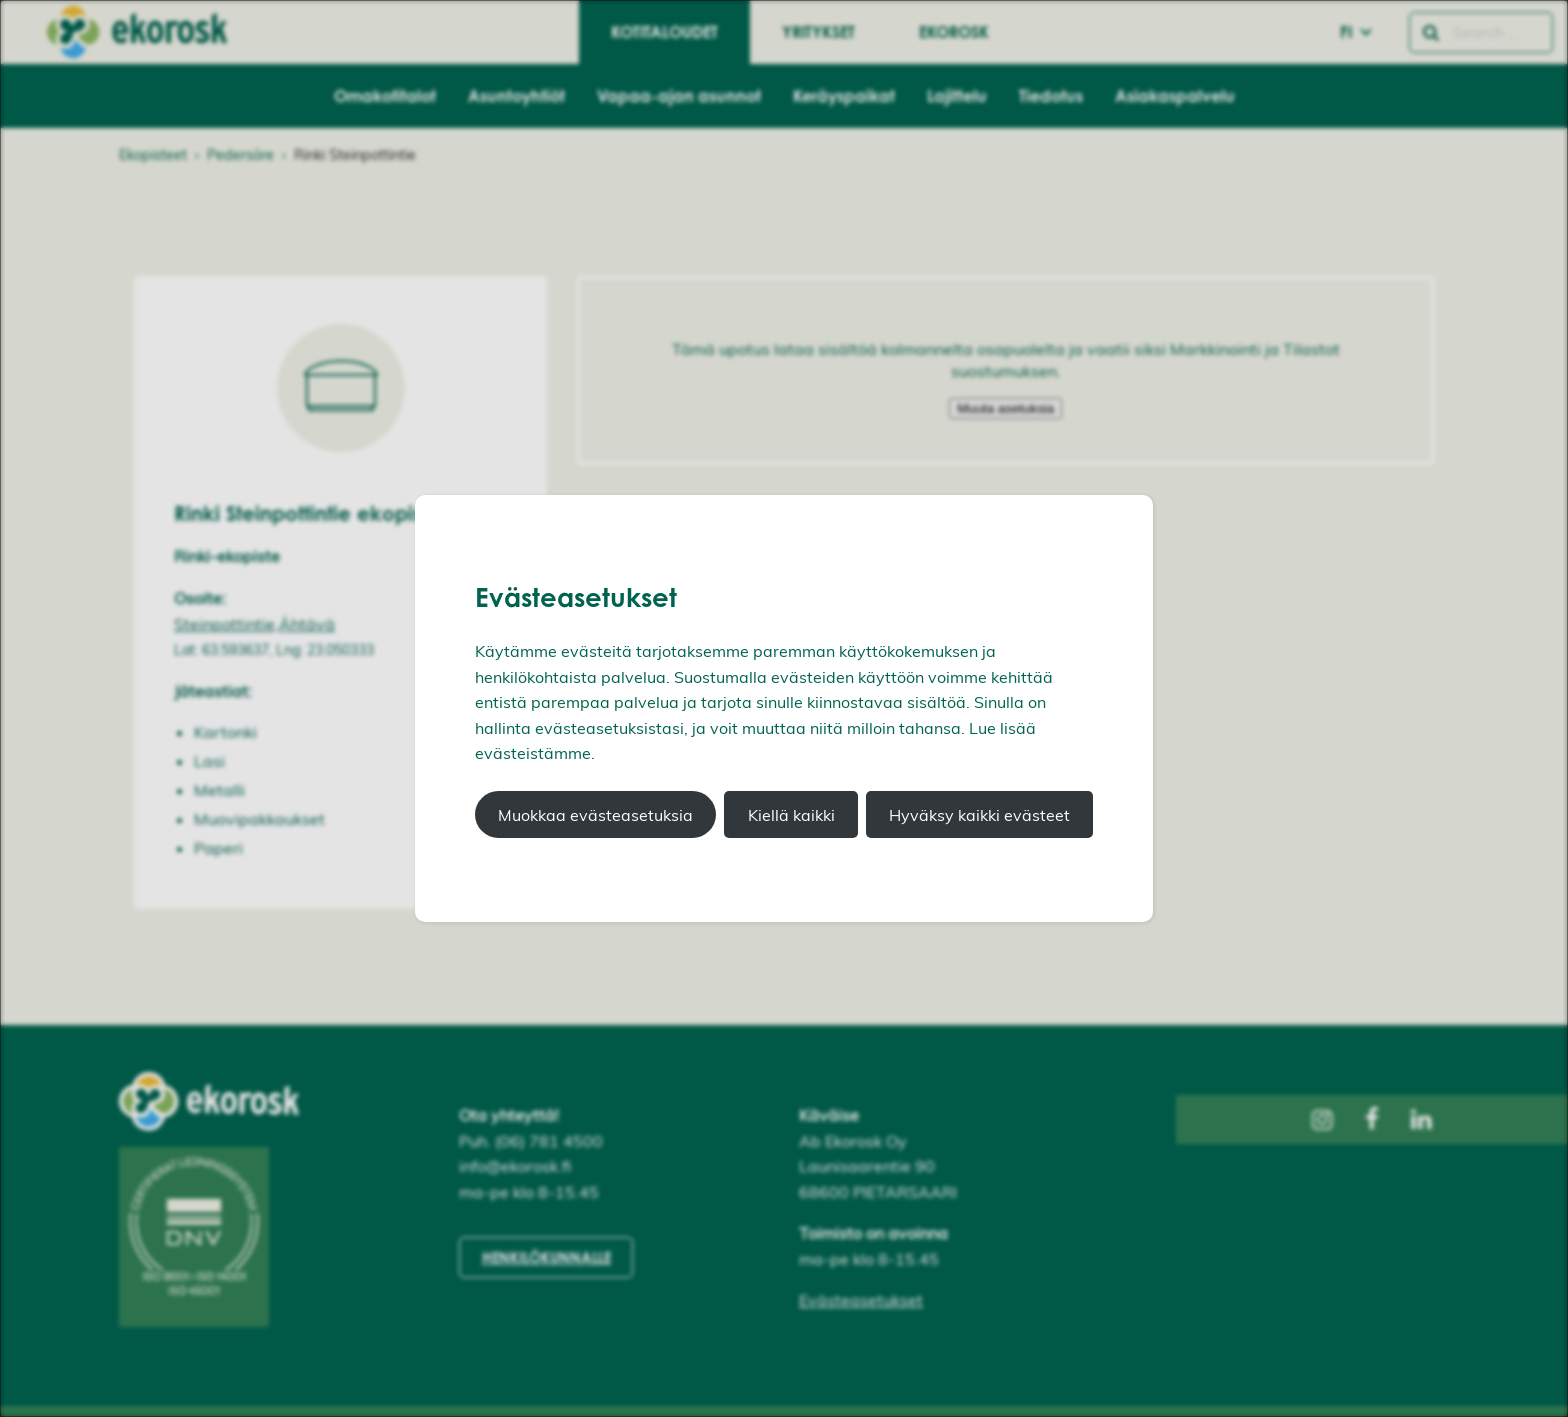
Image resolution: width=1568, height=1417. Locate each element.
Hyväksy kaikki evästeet (979, 815)
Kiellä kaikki (791, 815)
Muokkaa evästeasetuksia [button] (595, 815)
